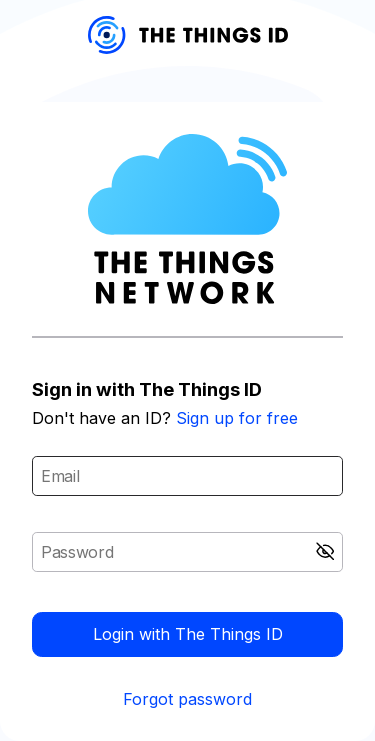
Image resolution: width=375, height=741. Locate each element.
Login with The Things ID (188, 634)
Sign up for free (237, 418)
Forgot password (187, 699)
